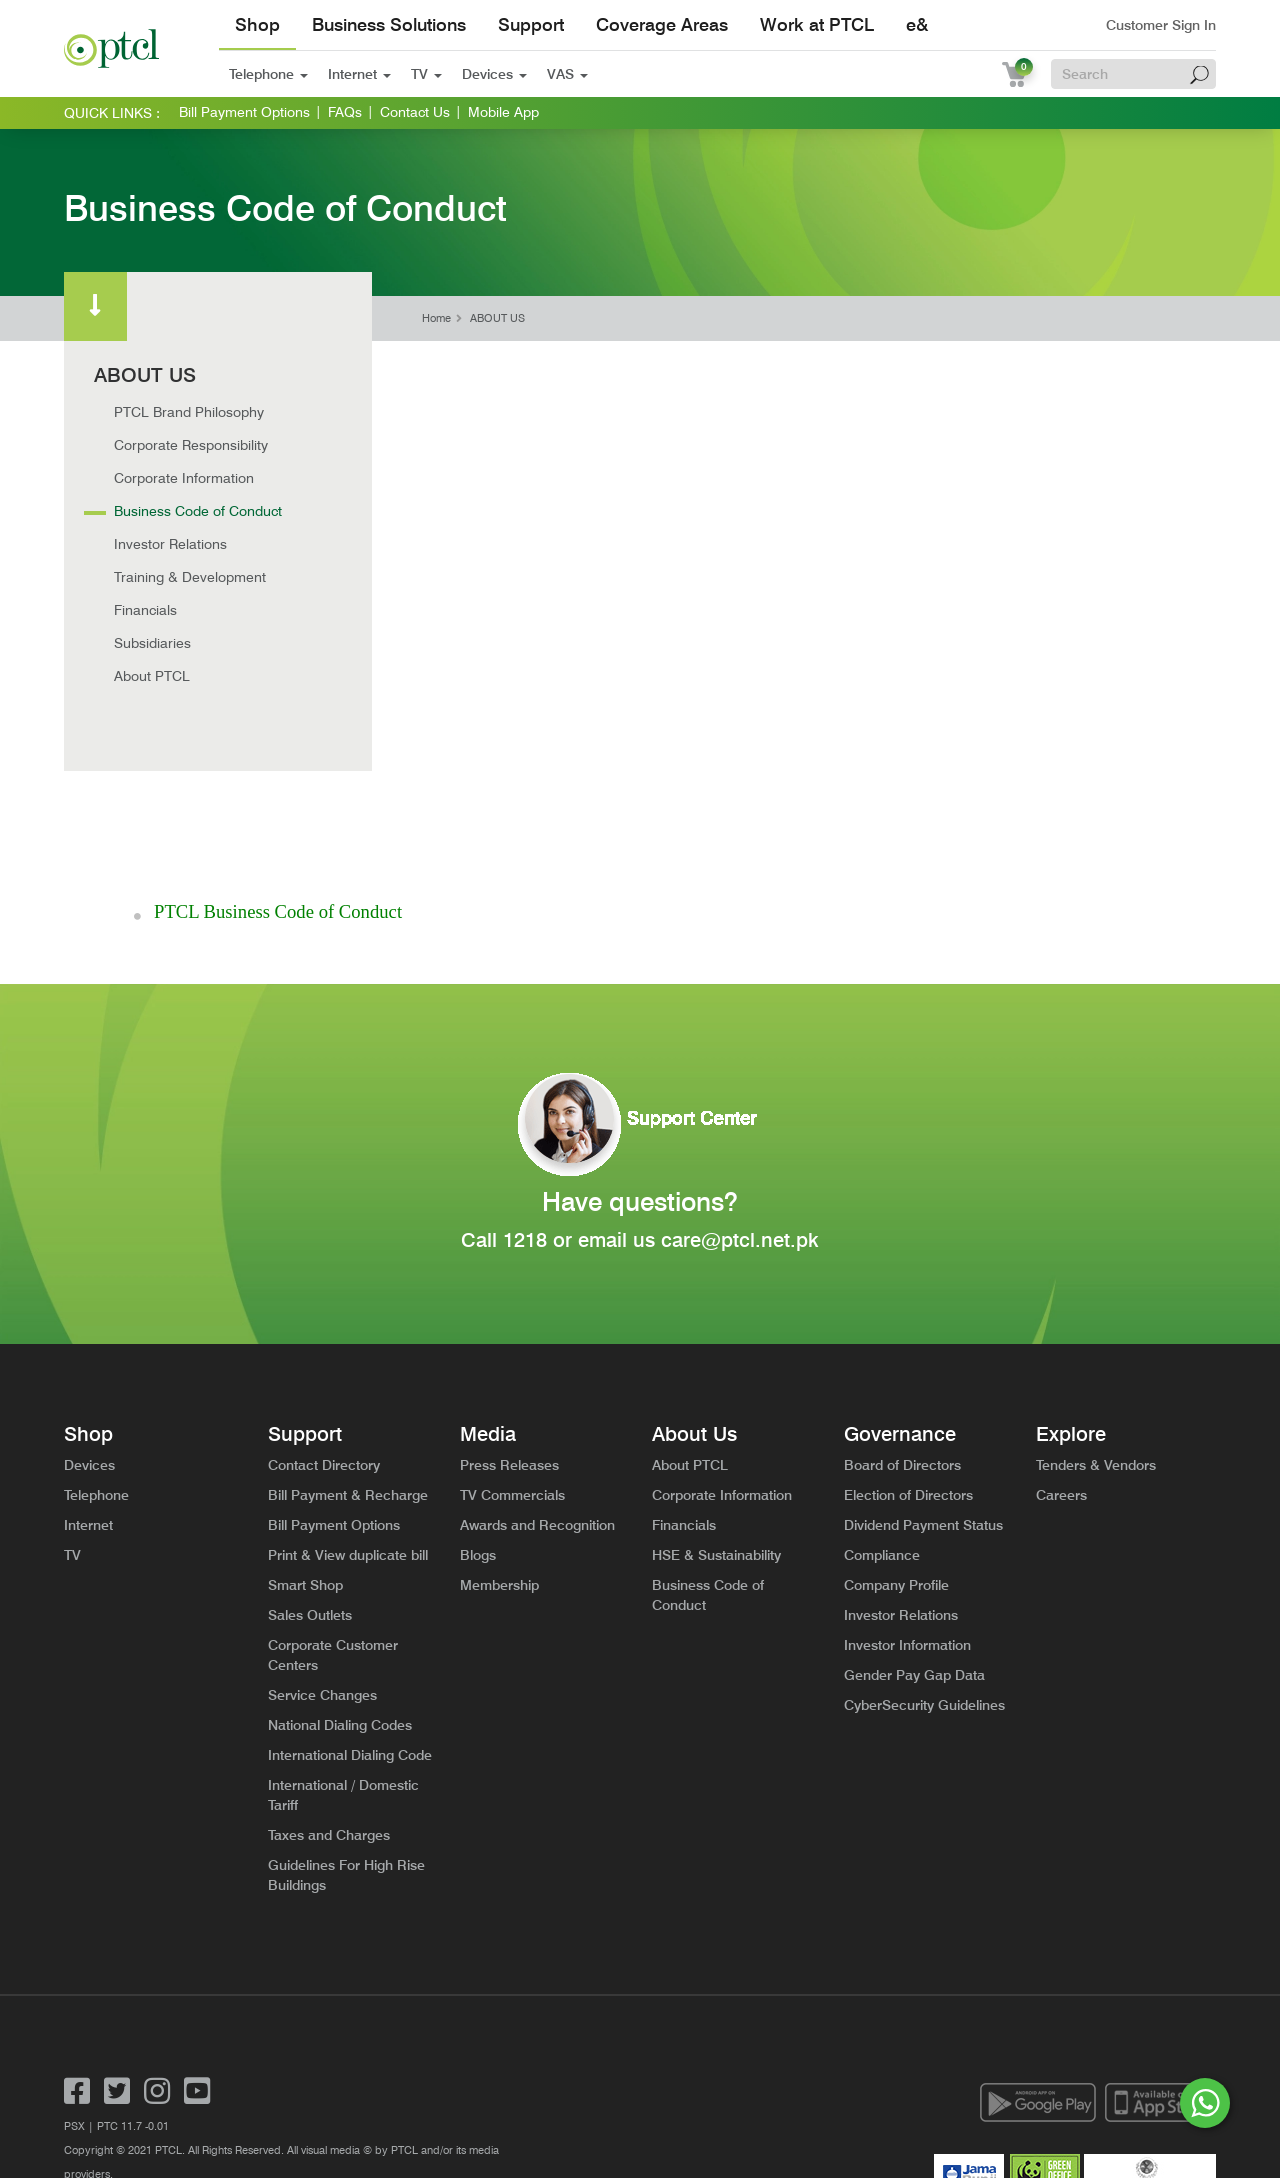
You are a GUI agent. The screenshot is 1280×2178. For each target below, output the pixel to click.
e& (917, 24)
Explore (1071, 1290)
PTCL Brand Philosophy (189, 412)
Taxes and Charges (329, 1691)
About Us (694, 1290)
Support (531, 24)
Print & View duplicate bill (348, 1411)
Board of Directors (902, 1321)
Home (436, 318)
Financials (145, 610)
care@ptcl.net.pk (740, 1096)
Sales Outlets (310, 1471)
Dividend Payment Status (923, 1381)
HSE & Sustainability (716, 1411)
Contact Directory (324, 1321)
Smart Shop (305, 1441)
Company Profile (896, 1441)
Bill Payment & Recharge (348, 1351)
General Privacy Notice (236, 2054)
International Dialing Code (350, 1611)
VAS (567, 74)
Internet (359, 74)
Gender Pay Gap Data (914, 1531)
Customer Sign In (1161, 25)
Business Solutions (389, 24)
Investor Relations (170, 544)
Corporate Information (184, 478)
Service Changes (322, 1551)
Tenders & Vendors (1096, 1321)
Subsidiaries (152, 643)
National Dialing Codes (340, 1581)
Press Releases (509, 1321)
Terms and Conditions (116, 2054)
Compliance (882, 1411)
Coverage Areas (662, 24)
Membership (499, 1441)
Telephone (268, 74)
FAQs (345, 112)
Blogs (478, 1411)
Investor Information (907, 1501)
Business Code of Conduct (198, 511)
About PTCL (152, 676)
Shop (257, 24)
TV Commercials (512, 1351)
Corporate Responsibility (191, 445)
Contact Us (415, 112)
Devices (494, 74)
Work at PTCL (817, 24)
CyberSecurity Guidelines (924, 1561)
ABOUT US (497, 318)
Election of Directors (908, 1351)
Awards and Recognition (537, 1381)
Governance (900, 1290)
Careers (1061, 1351)
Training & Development (190, 577)
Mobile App (503, 112)
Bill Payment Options (244, 112)
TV (426, 74)
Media (488, 1290)
